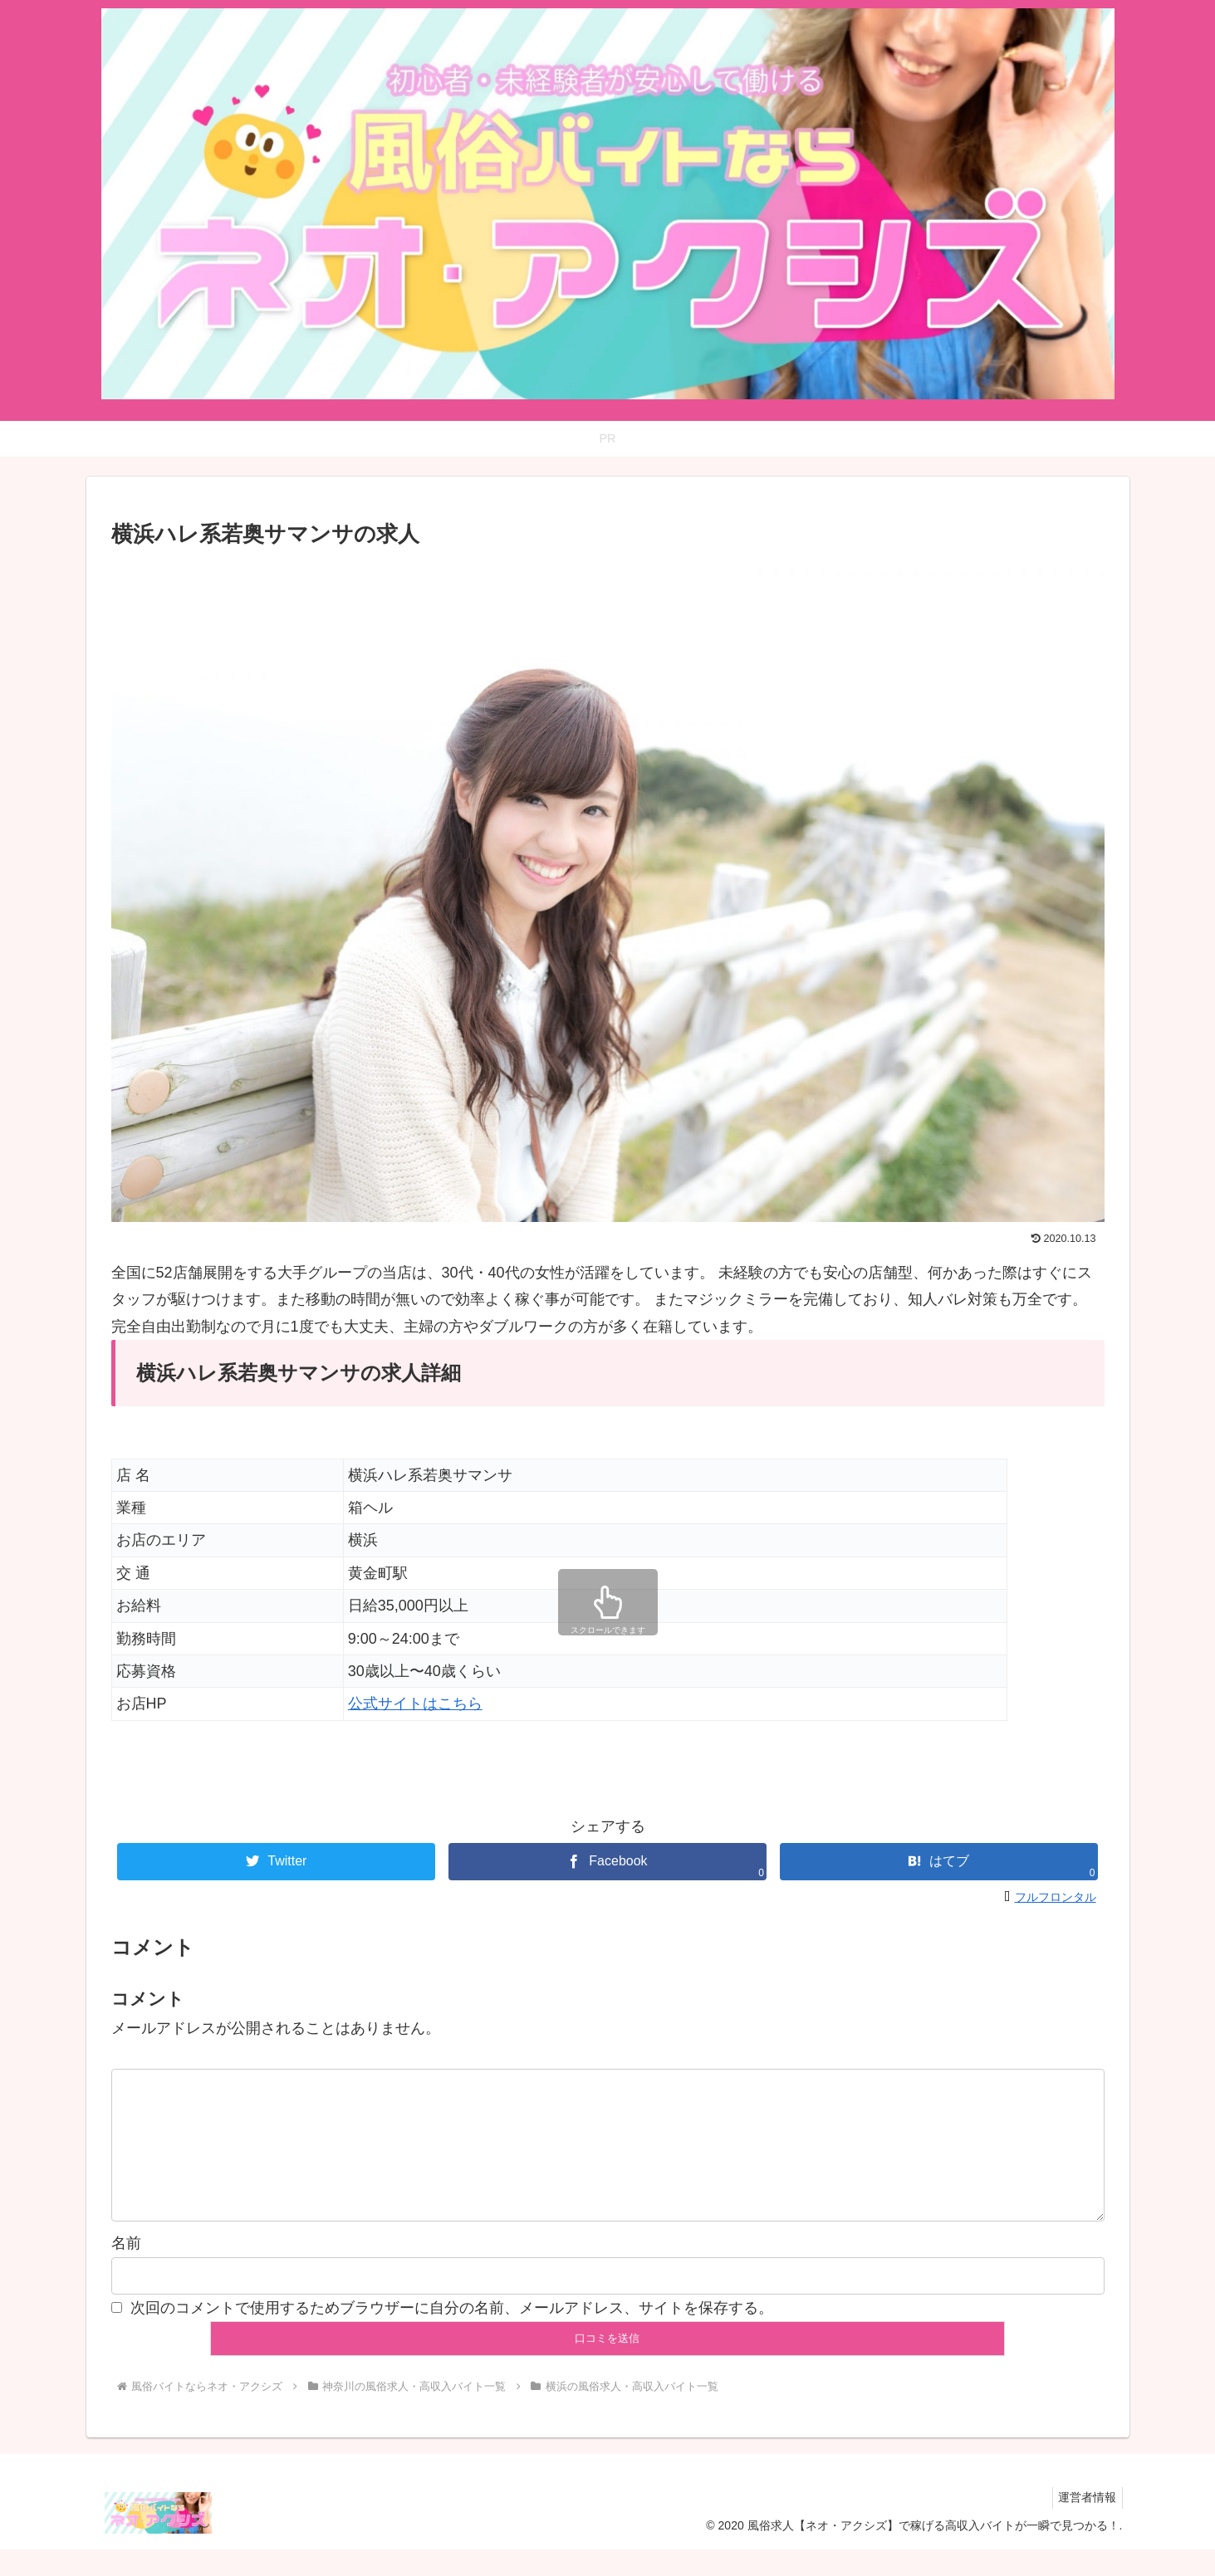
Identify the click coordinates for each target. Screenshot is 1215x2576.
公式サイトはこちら (415, 1703)
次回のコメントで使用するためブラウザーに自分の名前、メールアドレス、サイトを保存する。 (451, 2334)
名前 (126, 2269)
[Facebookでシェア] (607, 1861)
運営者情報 (1085, 2523)
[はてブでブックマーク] (939, 1861)
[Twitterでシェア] (276, 1861)
